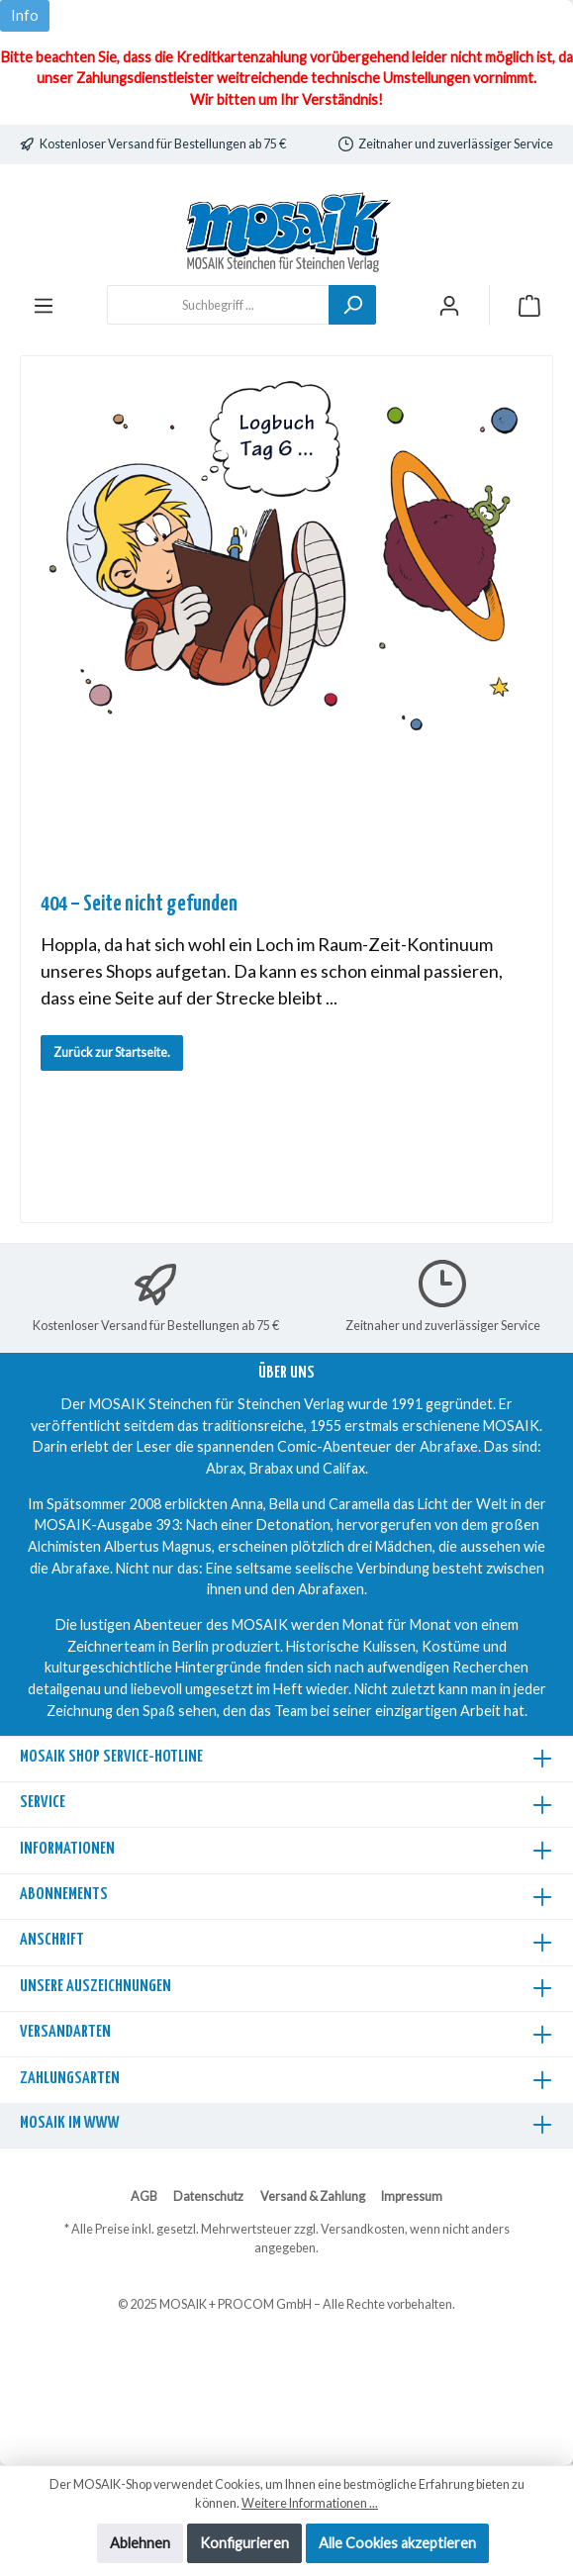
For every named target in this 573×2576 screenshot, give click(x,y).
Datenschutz (208, 2196)
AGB (144, 2196)
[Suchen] (352, 305)
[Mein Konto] (449, 305)
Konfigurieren (244, 2542)
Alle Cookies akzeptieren (397, 2542)
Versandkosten (363, 2229)
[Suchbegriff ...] (218, 305)
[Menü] (43, 305)
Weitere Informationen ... (309, 2503)
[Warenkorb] (529, 305)
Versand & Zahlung (312, 2196)
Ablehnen (140, 2542)
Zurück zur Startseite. (111, 1052)
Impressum (411, 2196)
